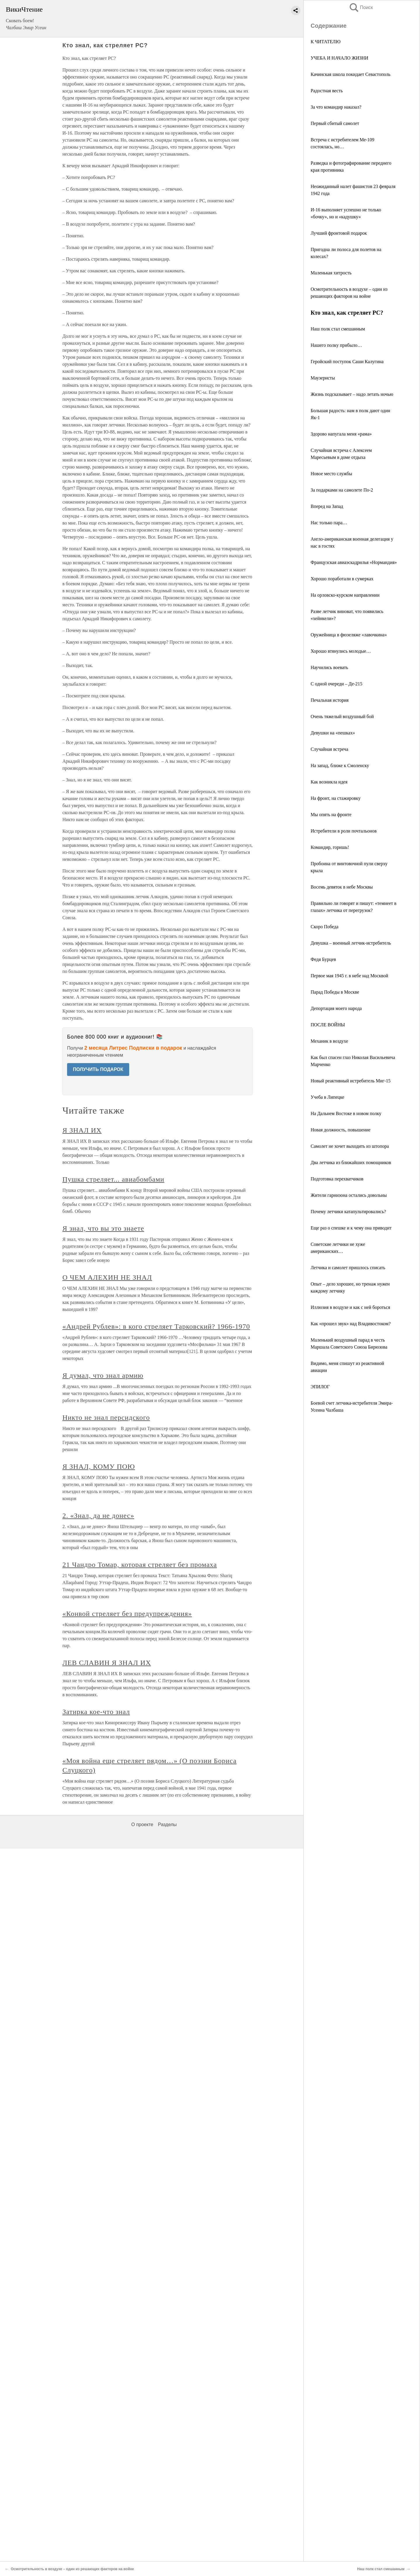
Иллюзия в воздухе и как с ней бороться (350, 1307)
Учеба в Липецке (327, 1097)
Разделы (167, 1824)
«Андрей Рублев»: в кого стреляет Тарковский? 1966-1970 (156, 1326)
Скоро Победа (324, 926)
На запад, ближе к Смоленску (340, 765)
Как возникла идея (329, 781)
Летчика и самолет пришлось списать (348, 1267)
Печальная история (330, 700)
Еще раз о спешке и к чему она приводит (351, 1227)
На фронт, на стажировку (335, 798)
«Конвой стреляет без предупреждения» (127, 1613)
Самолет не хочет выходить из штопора (350, 1146)
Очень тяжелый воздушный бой (342, 716)
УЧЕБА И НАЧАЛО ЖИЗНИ (339, 57)
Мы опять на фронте (331, 814)
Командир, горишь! (330, 847)
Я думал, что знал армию (103, 1375)
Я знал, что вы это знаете (103, 1228)
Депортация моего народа (336, 1008)
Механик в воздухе (329, 1041)
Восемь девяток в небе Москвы (342, 886)
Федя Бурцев (323, 959)
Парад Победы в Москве (335, 992)
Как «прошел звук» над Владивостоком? (351, 1323)
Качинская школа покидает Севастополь (351, 74)
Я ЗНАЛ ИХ (82, 1130)
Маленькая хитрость (331, 272)
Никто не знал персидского (106, 1417)
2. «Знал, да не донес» (98, 1515)
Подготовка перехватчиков (337, 1178)
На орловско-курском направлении (345, 595)
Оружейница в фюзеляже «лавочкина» (349, 634)
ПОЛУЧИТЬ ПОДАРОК (98, 1069)
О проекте (142, 1824)
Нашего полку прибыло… (336, 345)
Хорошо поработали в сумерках (342, 578)
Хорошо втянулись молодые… (341, 651)
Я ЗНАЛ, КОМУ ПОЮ (98, 1466)
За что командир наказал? (336, 106)
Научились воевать (329, 667)
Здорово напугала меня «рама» (341, 433)
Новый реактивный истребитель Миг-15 (351, 1080)
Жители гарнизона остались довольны (349, 1195)
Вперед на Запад (327, 506)
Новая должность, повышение (340, 1129)
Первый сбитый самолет (335, 123)
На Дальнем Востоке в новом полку (346, 1113)
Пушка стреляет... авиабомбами (113, 1179)
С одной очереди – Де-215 (336, 683)
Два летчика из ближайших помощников (351, 1162)
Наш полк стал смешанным (338, 328)
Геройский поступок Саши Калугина (347, 361)
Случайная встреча (329, 749)
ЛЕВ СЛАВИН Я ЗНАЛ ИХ (106, 1662)
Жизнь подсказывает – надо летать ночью (352, 394)
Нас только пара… (329, 522)
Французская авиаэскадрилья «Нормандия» (354, 562)
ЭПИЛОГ (320, 1386)
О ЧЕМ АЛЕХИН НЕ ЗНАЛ (107, 1277)
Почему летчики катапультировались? (348, 1211)
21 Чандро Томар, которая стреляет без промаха (139, 1564)
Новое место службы (331, 473)
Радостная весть (327, 90)
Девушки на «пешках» (333, 732)
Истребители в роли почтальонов (344, 830)
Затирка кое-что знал (96, 1711)
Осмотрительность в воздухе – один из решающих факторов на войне (72, 2569)
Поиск (361, 7)
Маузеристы (323, 377)
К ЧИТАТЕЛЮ (325, 41)
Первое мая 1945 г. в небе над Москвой (349, 975)
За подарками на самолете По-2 (342, 489)
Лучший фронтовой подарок (339, 233)
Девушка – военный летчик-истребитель (351, 942)
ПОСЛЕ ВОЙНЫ (328, 1024)
